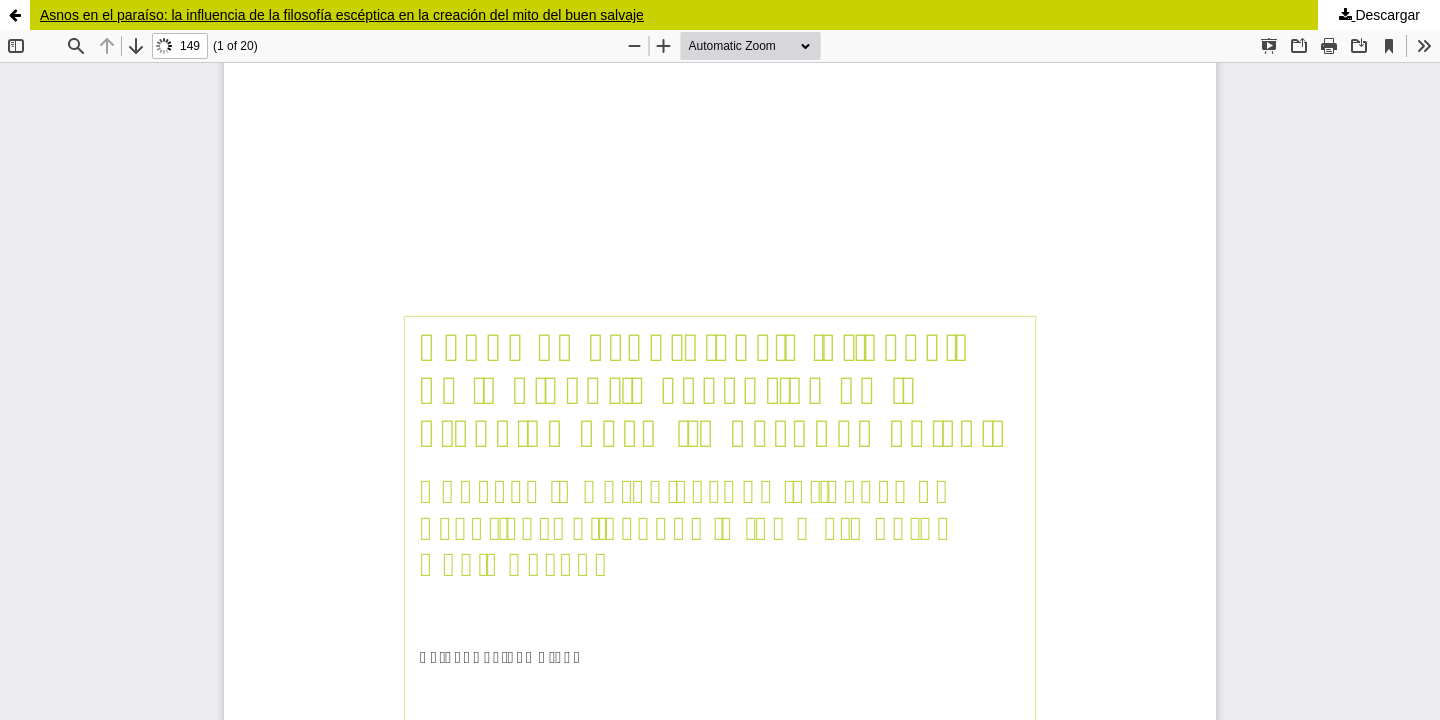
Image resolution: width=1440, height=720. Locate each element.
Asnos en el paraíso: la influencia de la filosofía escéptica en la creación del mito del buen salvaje (342, 15)
